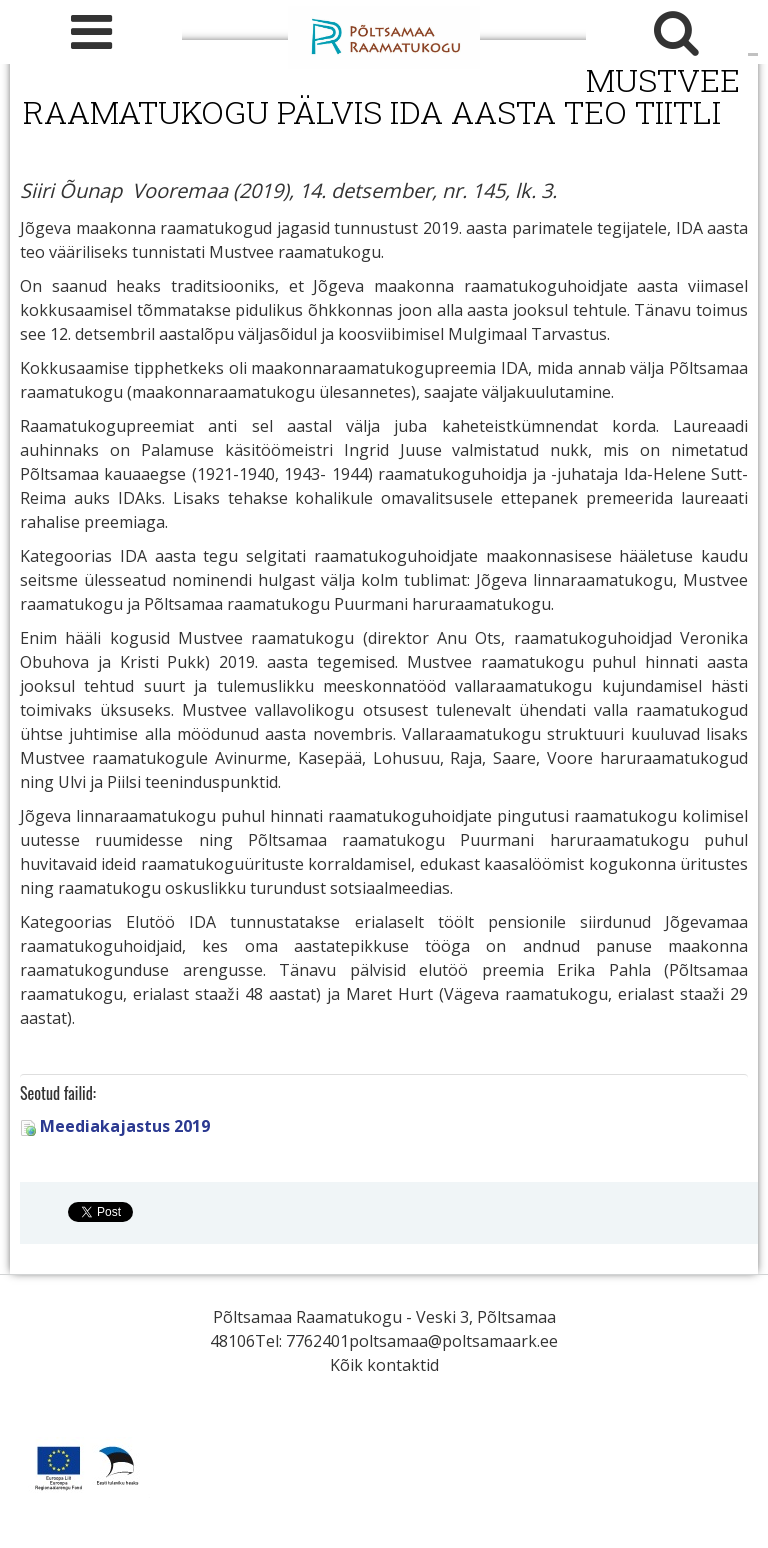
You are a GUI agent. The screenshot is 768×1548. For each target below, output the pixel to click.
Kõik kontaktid (384, 1365)
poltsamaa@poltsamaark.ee (453, 1341)
